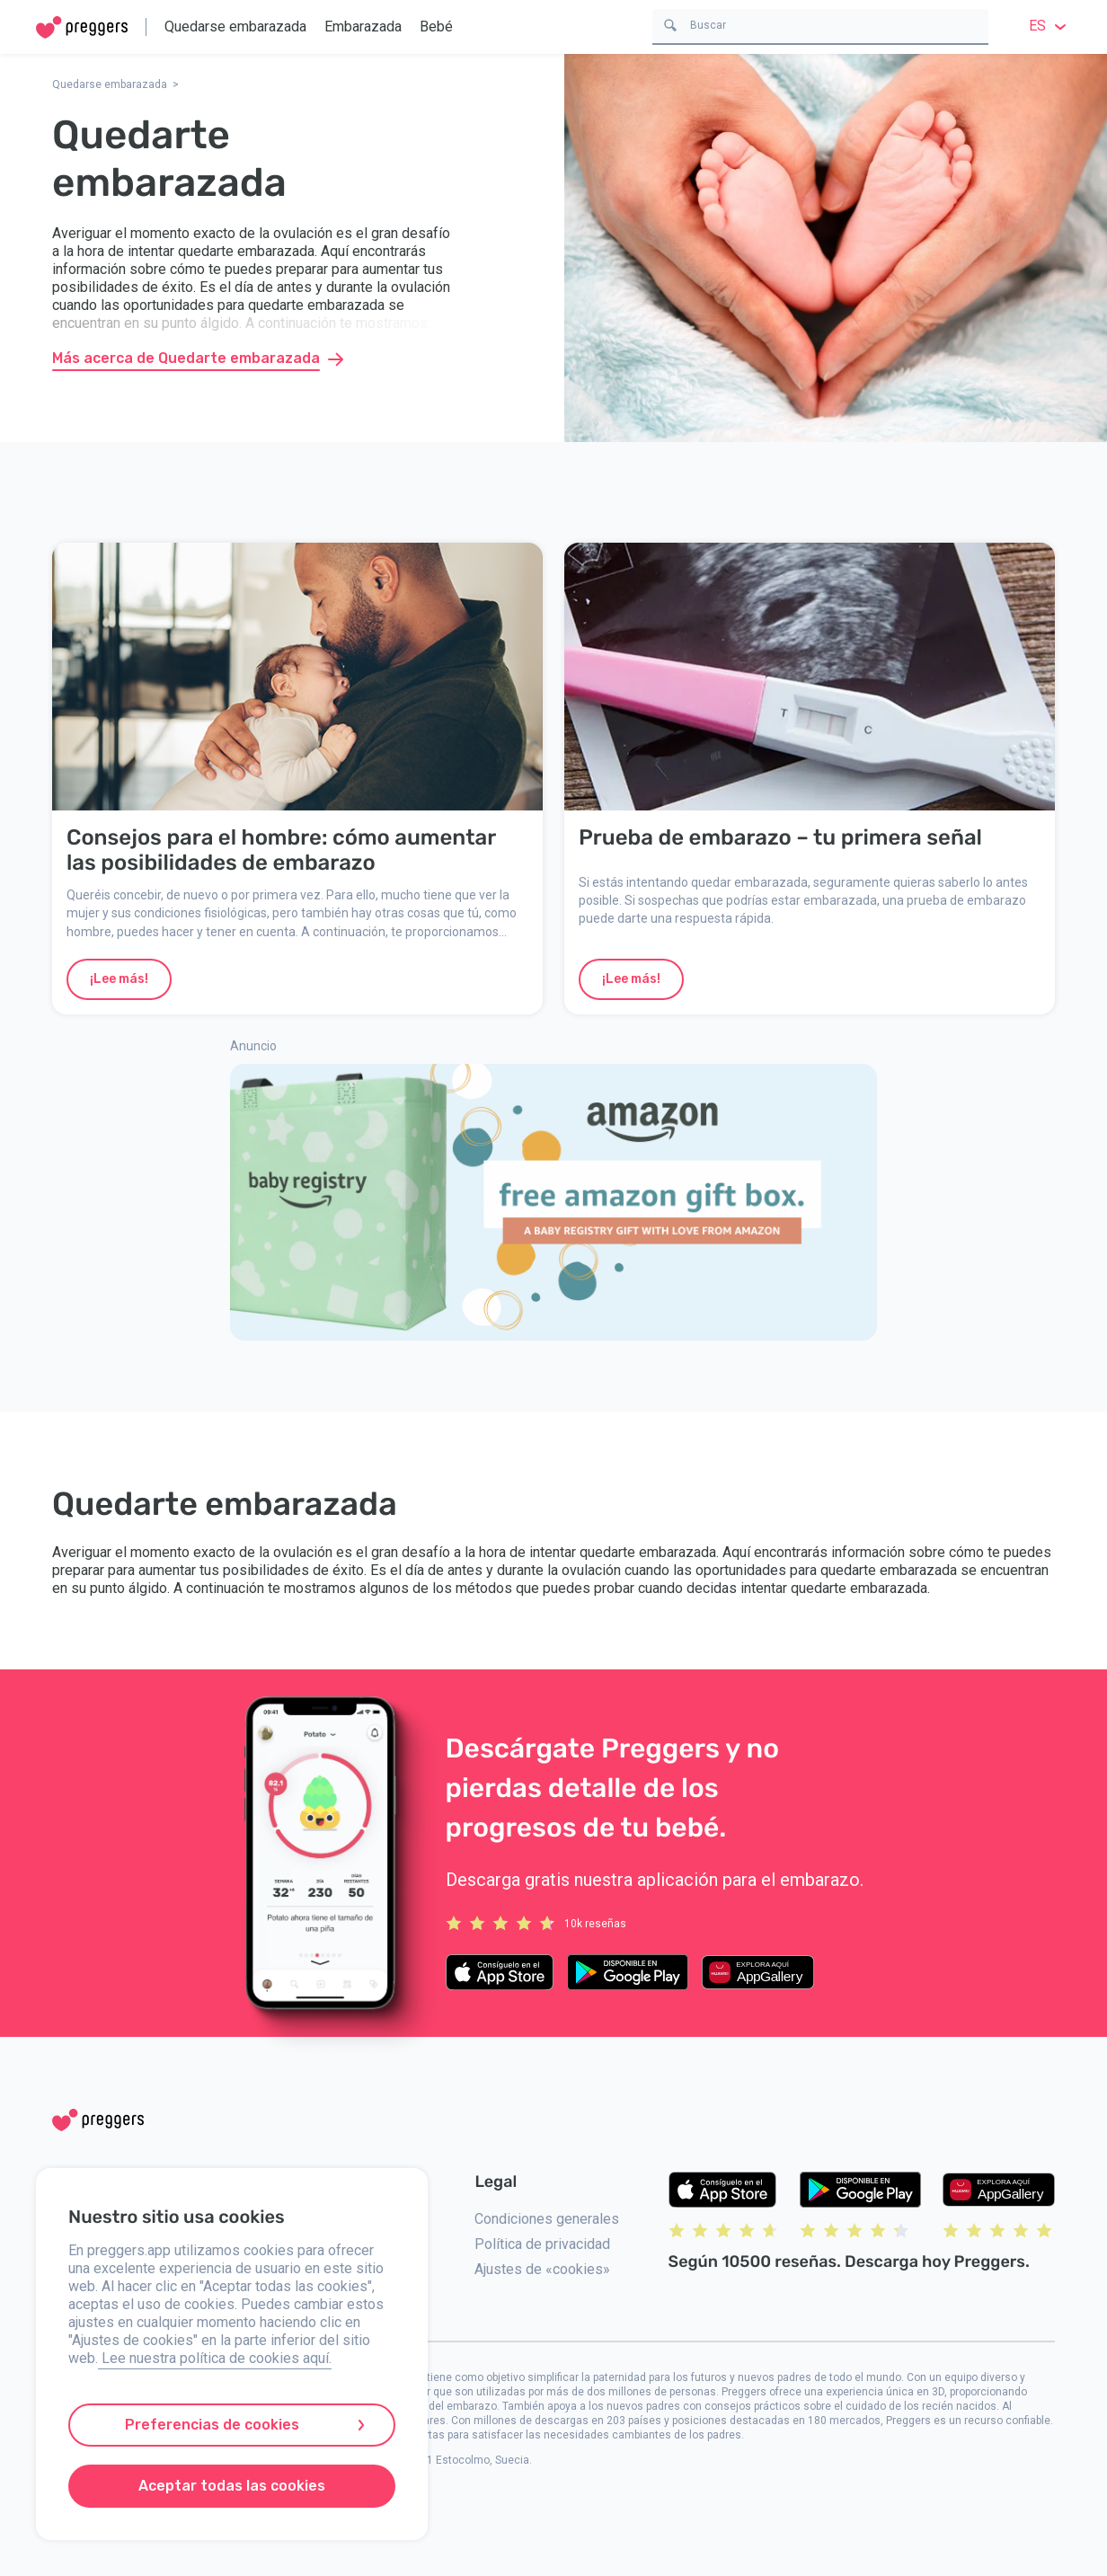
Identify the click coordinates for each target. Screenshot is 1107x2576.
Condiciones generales (546, 2218)
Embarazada (363, 26)
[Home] (82, 27)
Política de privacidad (542, 2244)
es (1050, 25)
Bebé (436, 26)
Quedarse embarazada (235, 26)
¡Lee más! (119, 979)
